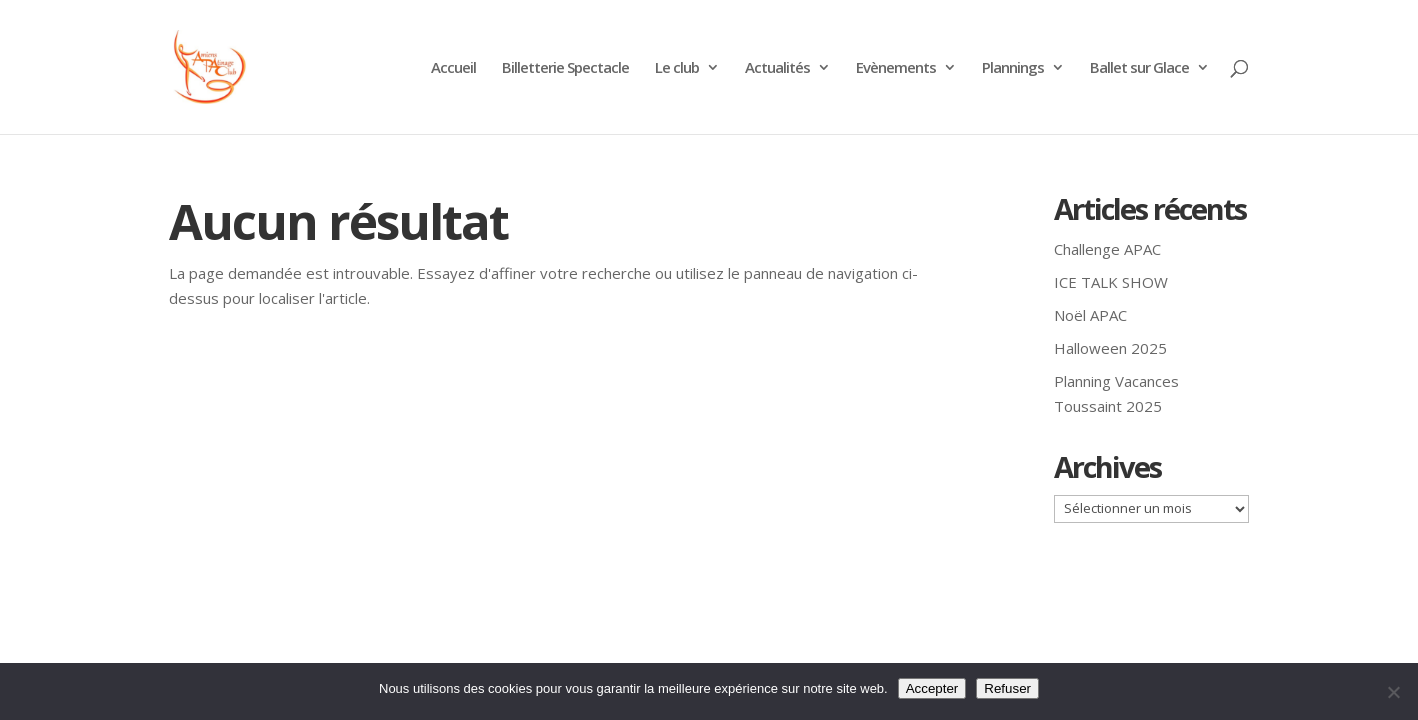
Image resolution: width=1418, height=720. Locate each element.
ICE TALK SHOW (1111, 282)
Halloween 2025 (1110, 348)
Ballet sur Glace (1139, 68)
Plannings (1013, 68)
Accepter (932, 688)
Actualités (777, 68)
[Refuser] (1393, 692)
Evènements (896, 68)
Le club (677, 68)
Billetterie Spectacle (565, 68)
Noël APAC (1090, 315)
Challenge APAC (1107, 249)
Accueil (453, 68)
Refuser (1007, 688)
